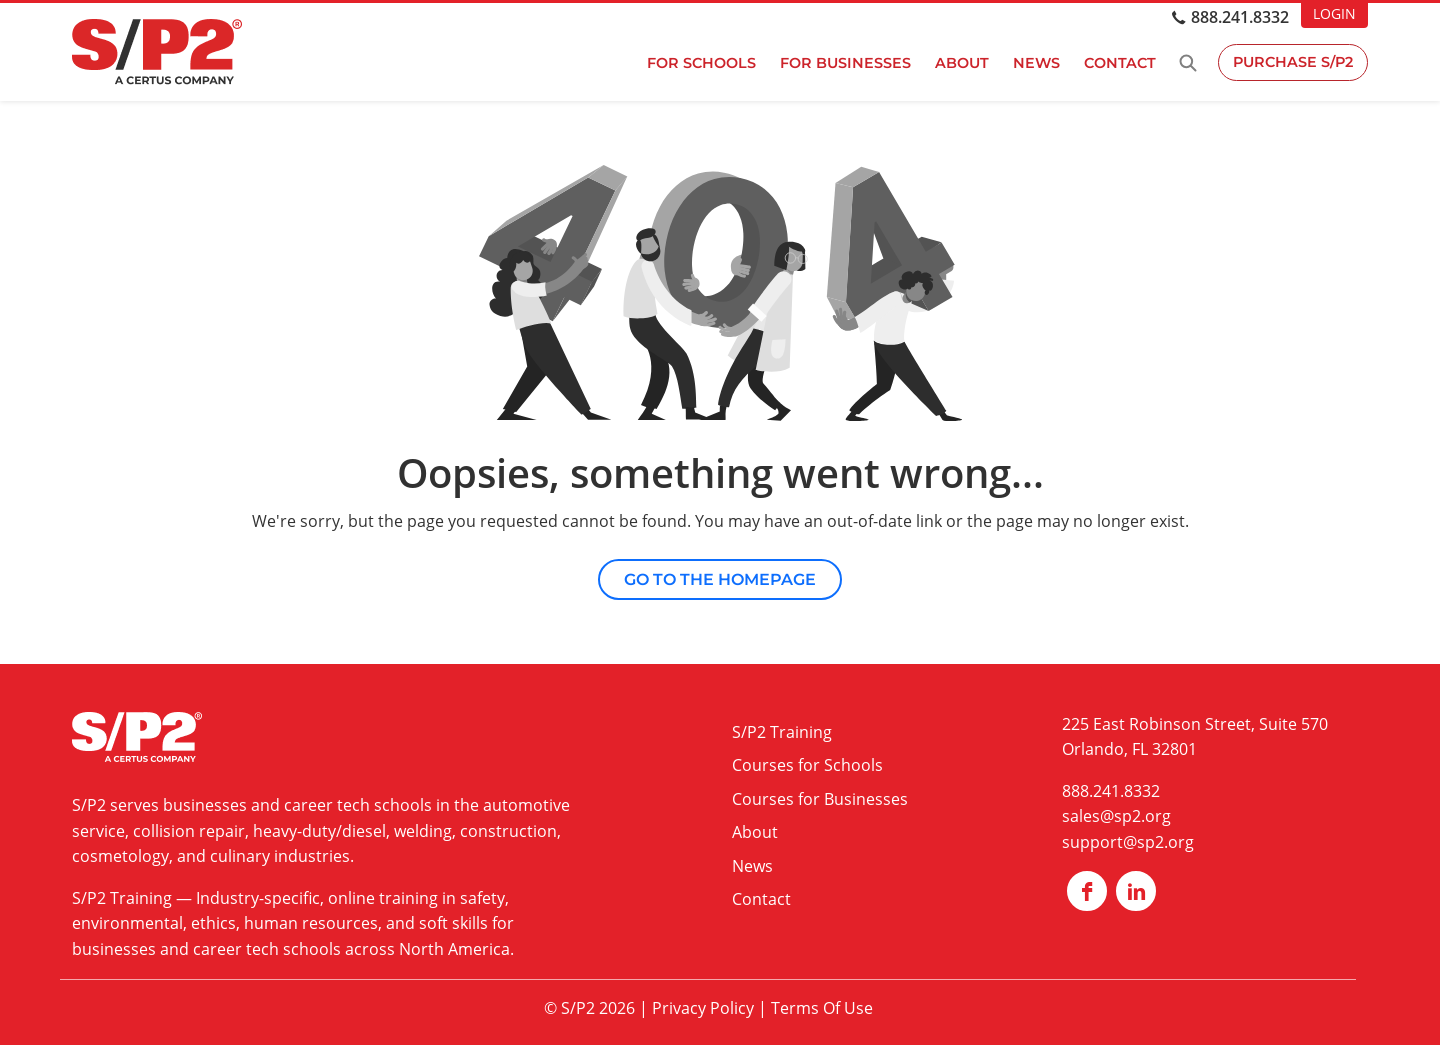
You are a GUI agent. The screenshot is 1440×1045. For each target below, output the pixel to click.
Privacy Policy (703, 1008)
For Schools (699, 63)
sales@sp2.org (1116, 816)
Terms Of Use (822, 1008)
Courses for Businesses (820, 799)
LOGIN (1334, 13)
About (960, 63)
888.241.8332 (1240, 17)
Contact (1118, 63)
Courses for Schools (807, 765)
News (1034, 63)
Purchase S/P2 (1292, 63)
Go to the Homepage (720, 579)
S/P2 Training (122, 898)
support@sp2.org (1128, 842)
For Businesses (843, 63)
